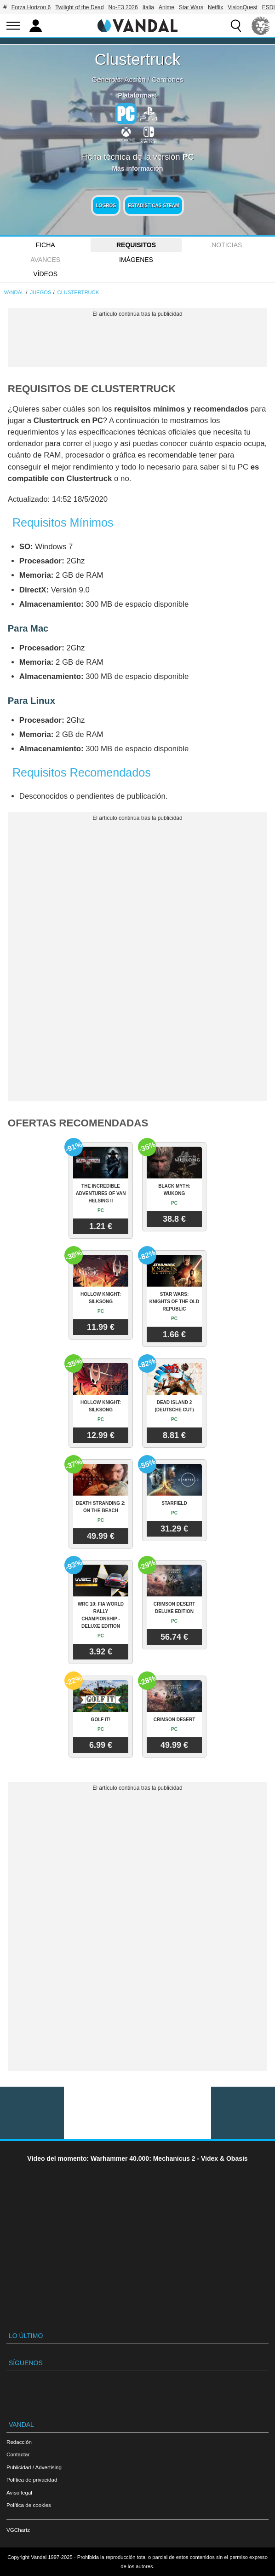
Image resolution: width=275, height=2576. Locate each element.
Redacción (19, 2442)
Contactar (17, 2454)
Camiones (167, 79)
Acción (134, 79)
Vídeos (45, 274)
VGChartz (18, 2530)
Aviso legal (19, 2492)
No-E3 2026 (123, 7)
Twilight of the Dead (79, 7)
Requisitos (136, 245)
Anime (166, 7)
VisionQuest (242, 7)
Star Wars (191, 7)
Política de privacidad (31, 2480)
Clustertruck (138, 59)
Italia (148, 7)
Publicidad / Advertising (34, 2467)
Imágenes (136, 259)
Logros (106, 205)
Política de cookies (28, 2505)
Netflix (215, 7)
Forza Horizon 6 (31, 7)
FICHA (45, 245)
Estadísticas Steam (153, 205)
